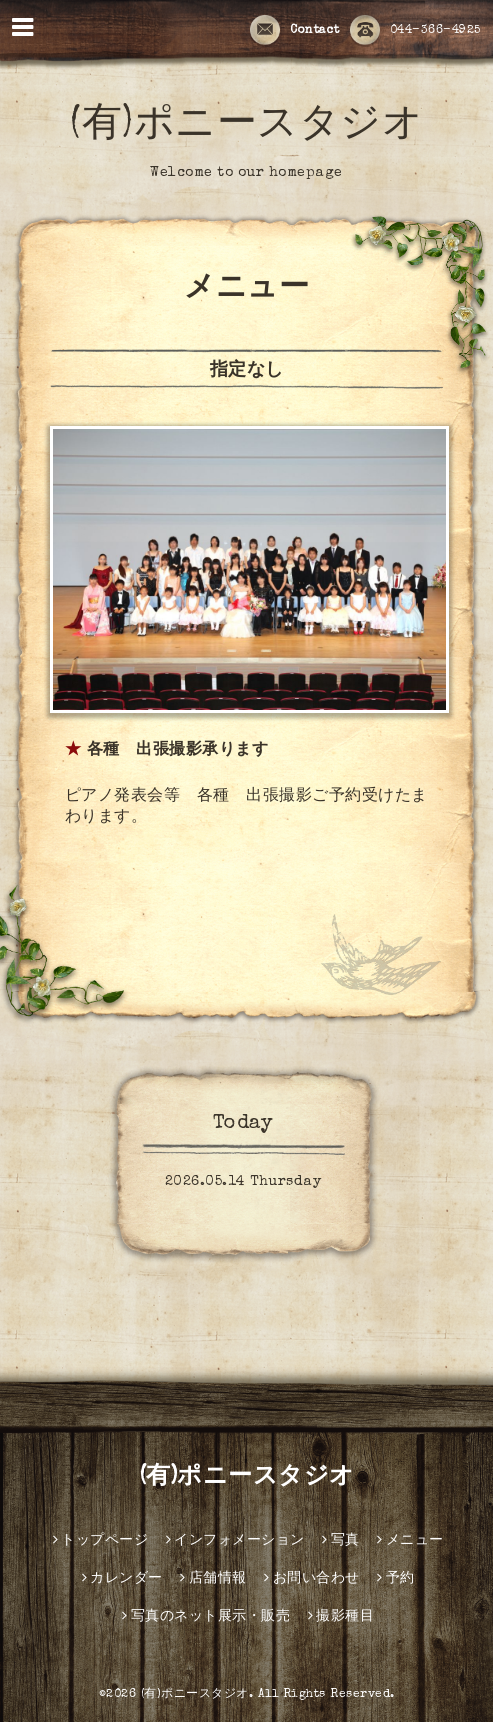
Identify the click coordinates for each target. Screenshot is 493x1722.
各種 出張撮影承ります (178, 751)
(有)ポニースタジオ (246, 127)
